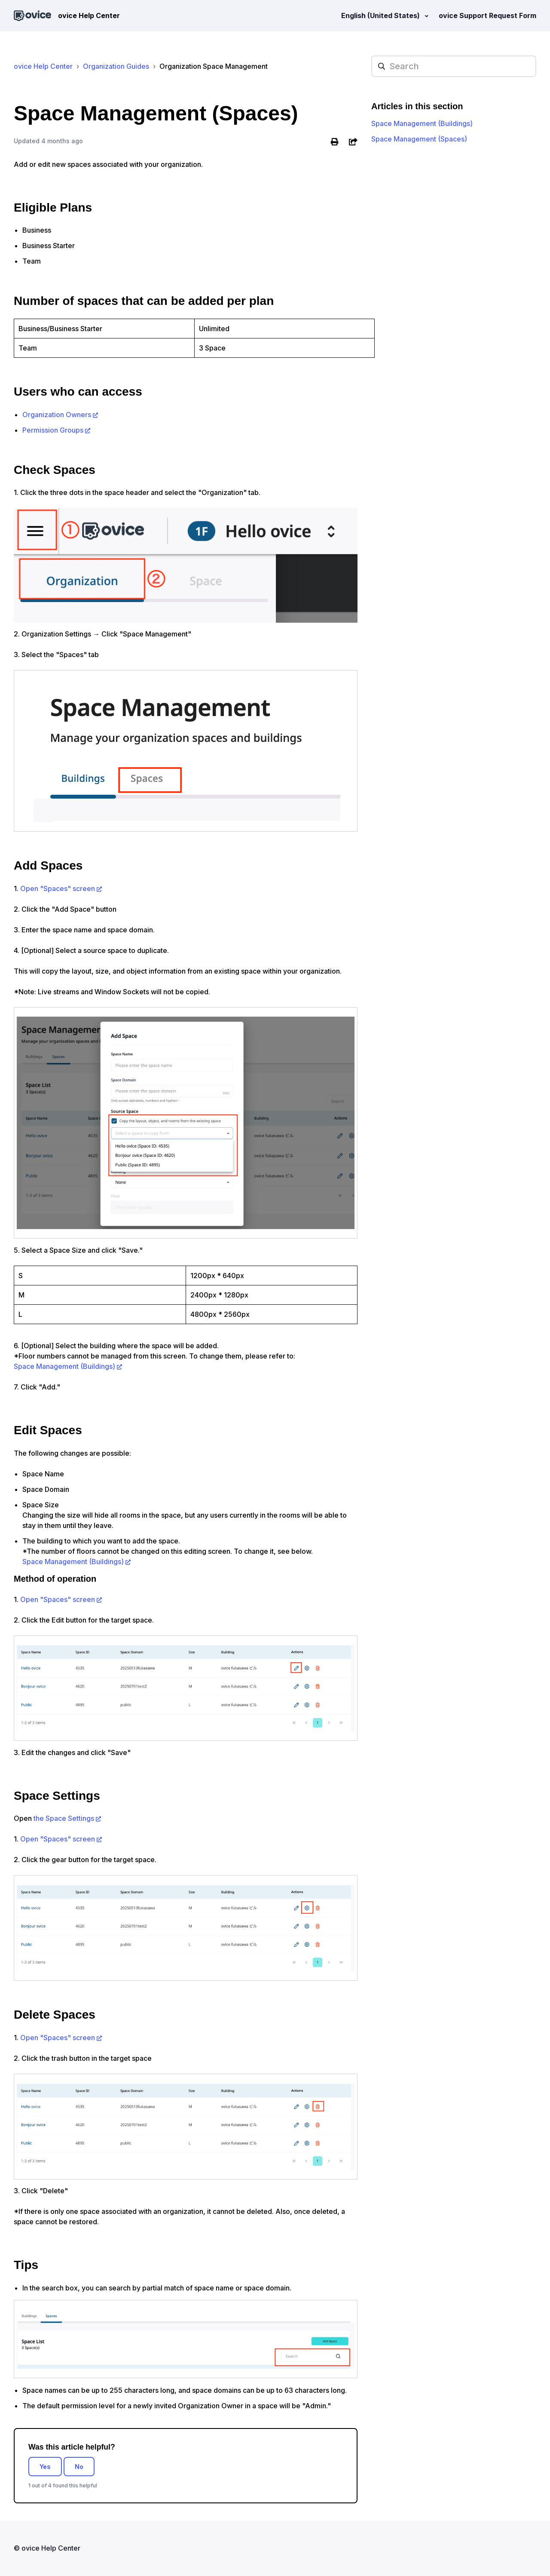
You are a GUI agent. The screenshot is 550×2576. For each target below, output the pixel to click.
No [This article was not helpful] (79, 2466)
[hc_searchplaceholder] (453, 66)
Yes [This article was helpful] (45, 2466)
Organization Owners (56, 414)
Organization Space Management (213, 66)
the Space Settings (64, 1818)
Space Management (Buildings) (64, 1366)
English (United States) (381, 15)
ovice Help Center (43, 66)
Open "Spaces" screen (57, 888)
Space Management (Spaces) (419, 139)
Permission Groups (52, 430)
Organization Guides (116, 66)
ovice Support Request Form (487, 15)
